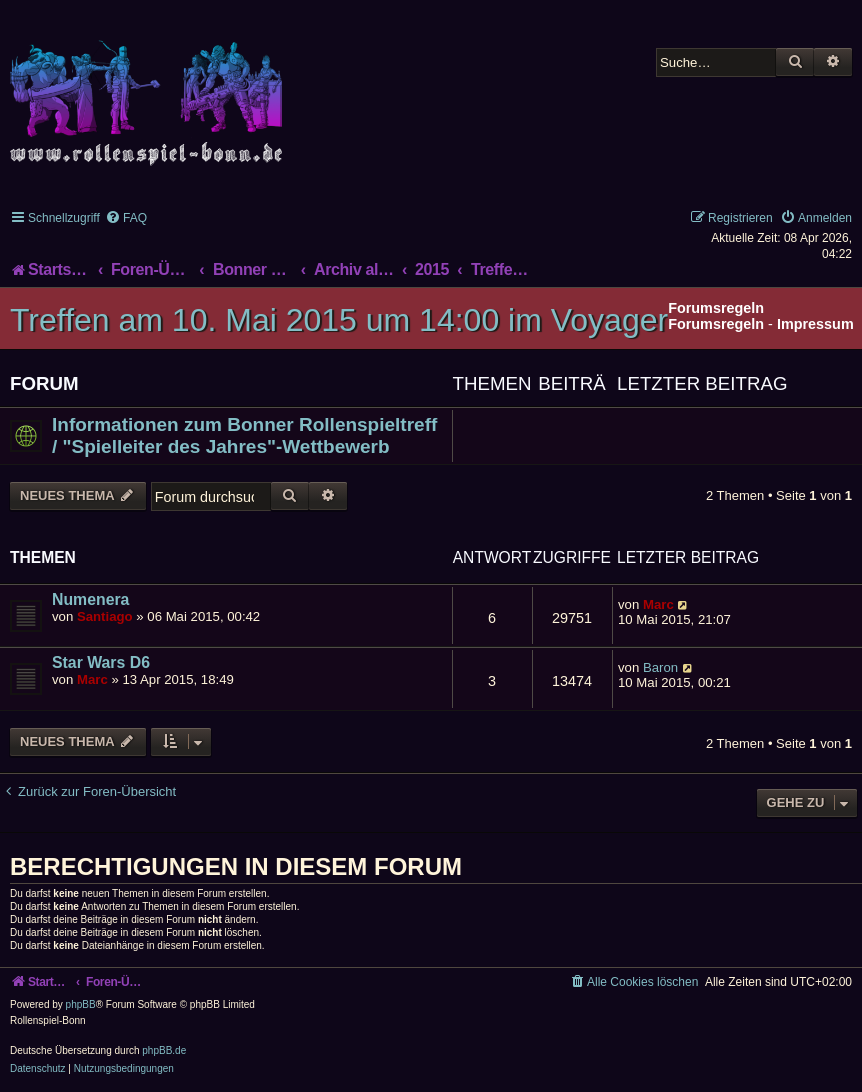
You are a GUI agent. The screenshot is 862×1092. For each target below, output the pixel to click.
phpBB (81, 1004)
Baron (660, 667)
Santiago (105, 616)
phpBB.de (164, 1050)
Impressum (815, 324)
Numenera (90, 599)
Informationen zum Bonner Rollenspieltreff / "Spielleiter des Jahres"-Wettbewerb (244, 435)
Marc (658, 604)
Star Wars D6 (101, 662)
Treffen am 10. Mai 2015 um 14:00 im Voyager (339, 320)
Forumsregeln (716, 324)
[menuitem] (126, 218)
